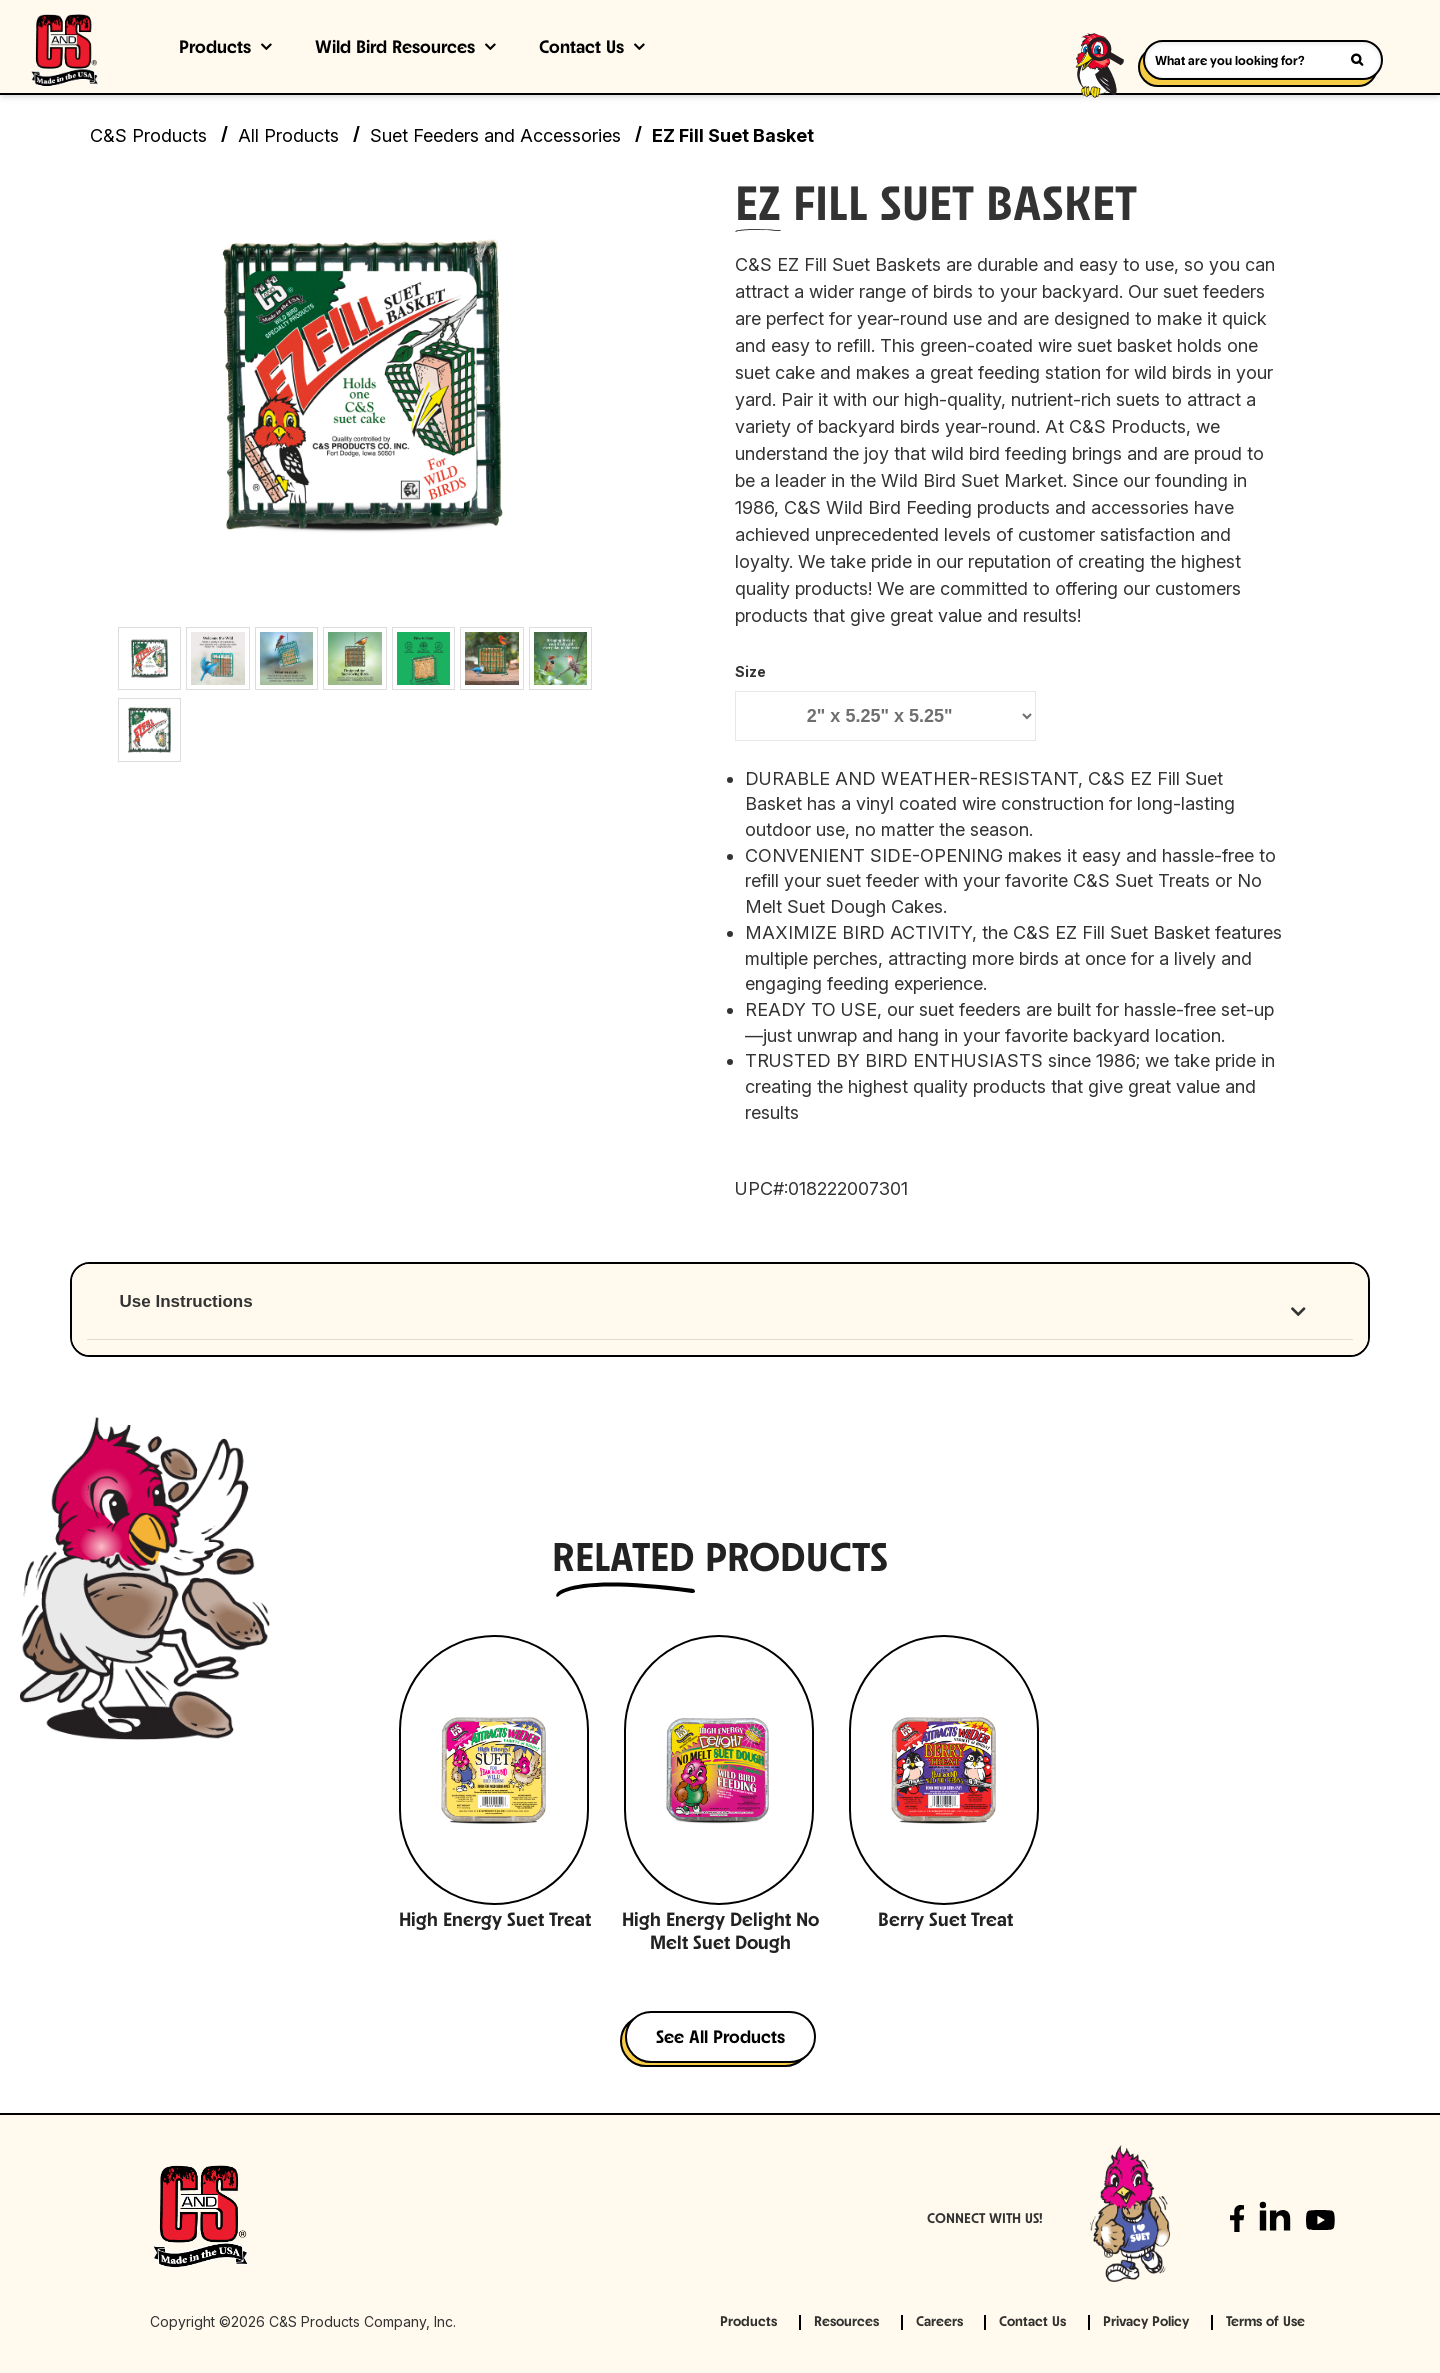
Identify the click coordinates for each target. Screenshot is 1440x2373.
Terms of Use (1265, 2322)
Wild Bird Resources (395, 48)
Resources (846, 2322)
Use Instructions (186, 1301)
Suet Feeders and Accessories (495, 135)
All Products (288, 135)
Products (215, 48)
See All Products (720, 2038)
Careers (939, 2322)
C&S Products (148, 135)
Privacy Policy (1146, 2322)
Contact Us (581, 48)
